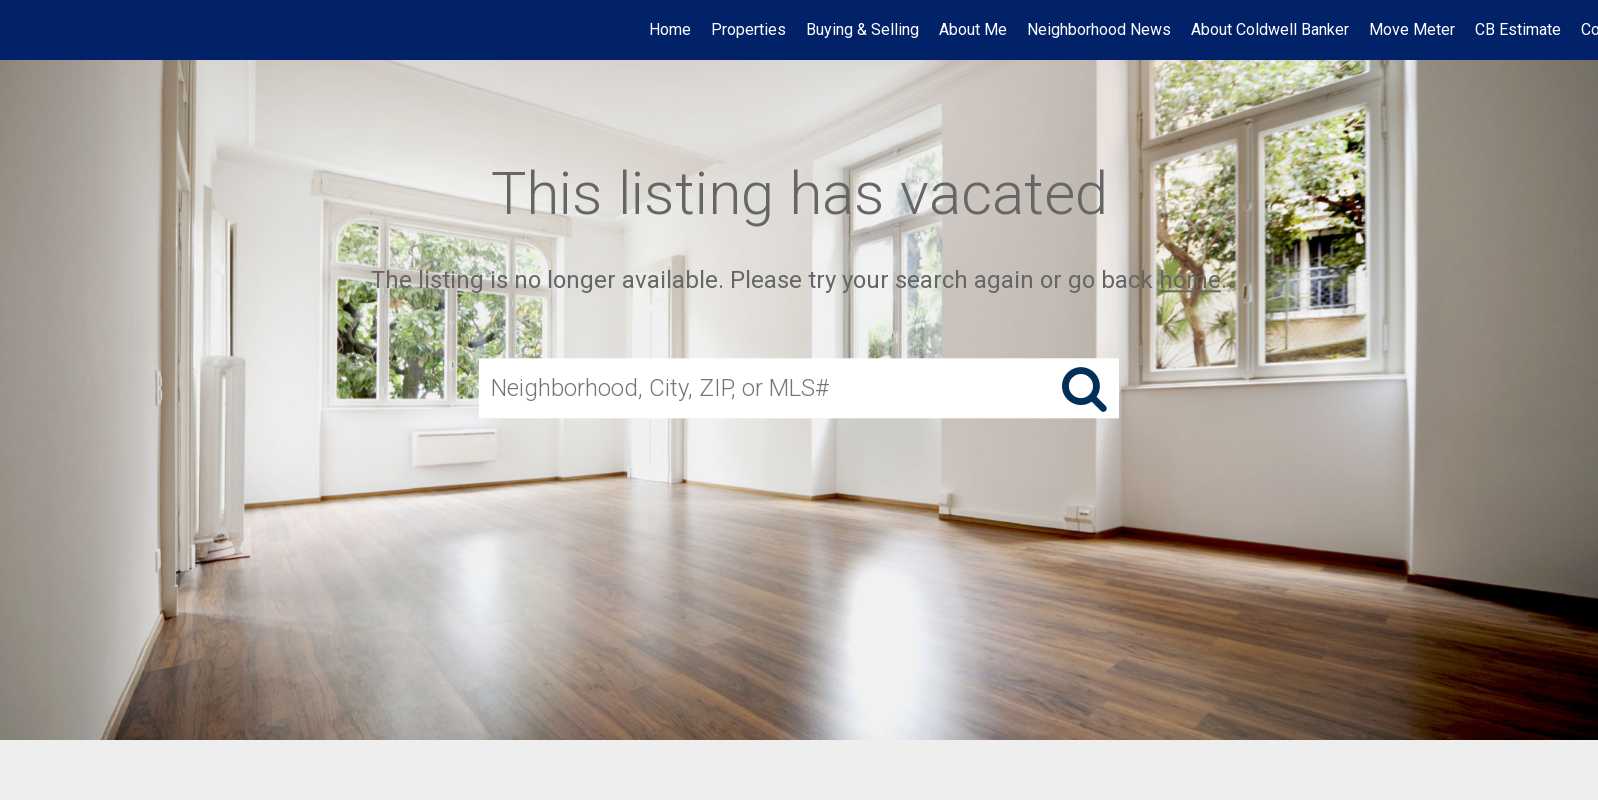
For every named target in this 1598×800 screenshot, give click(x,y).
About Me (973, 29)
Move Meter (1412, 29)
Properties (748, 29)
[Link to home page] (25, 30)
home (1190, 280)
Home (670, 29)
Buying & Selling (862, 29)
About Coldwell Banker (1270, 29)
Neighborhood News (1099, 29)
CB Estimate (1518, 29)
